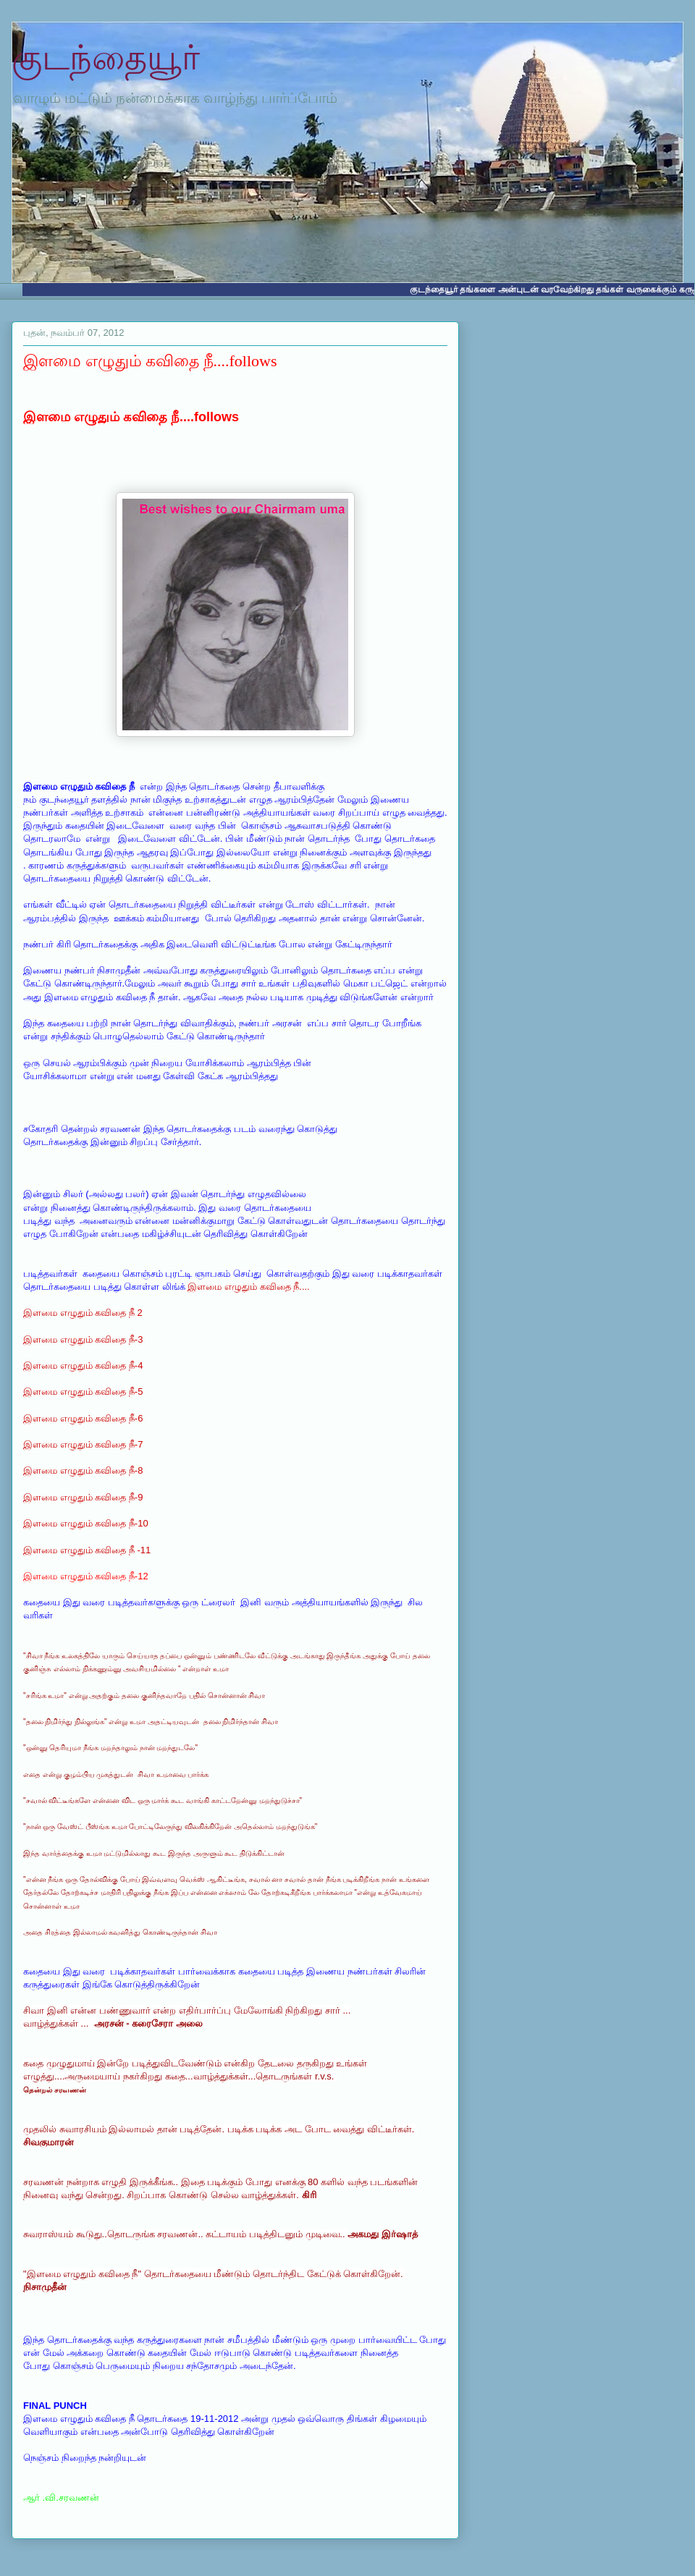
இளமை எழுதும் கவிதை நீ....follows (150, 361)
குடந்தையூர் (106, 57)
